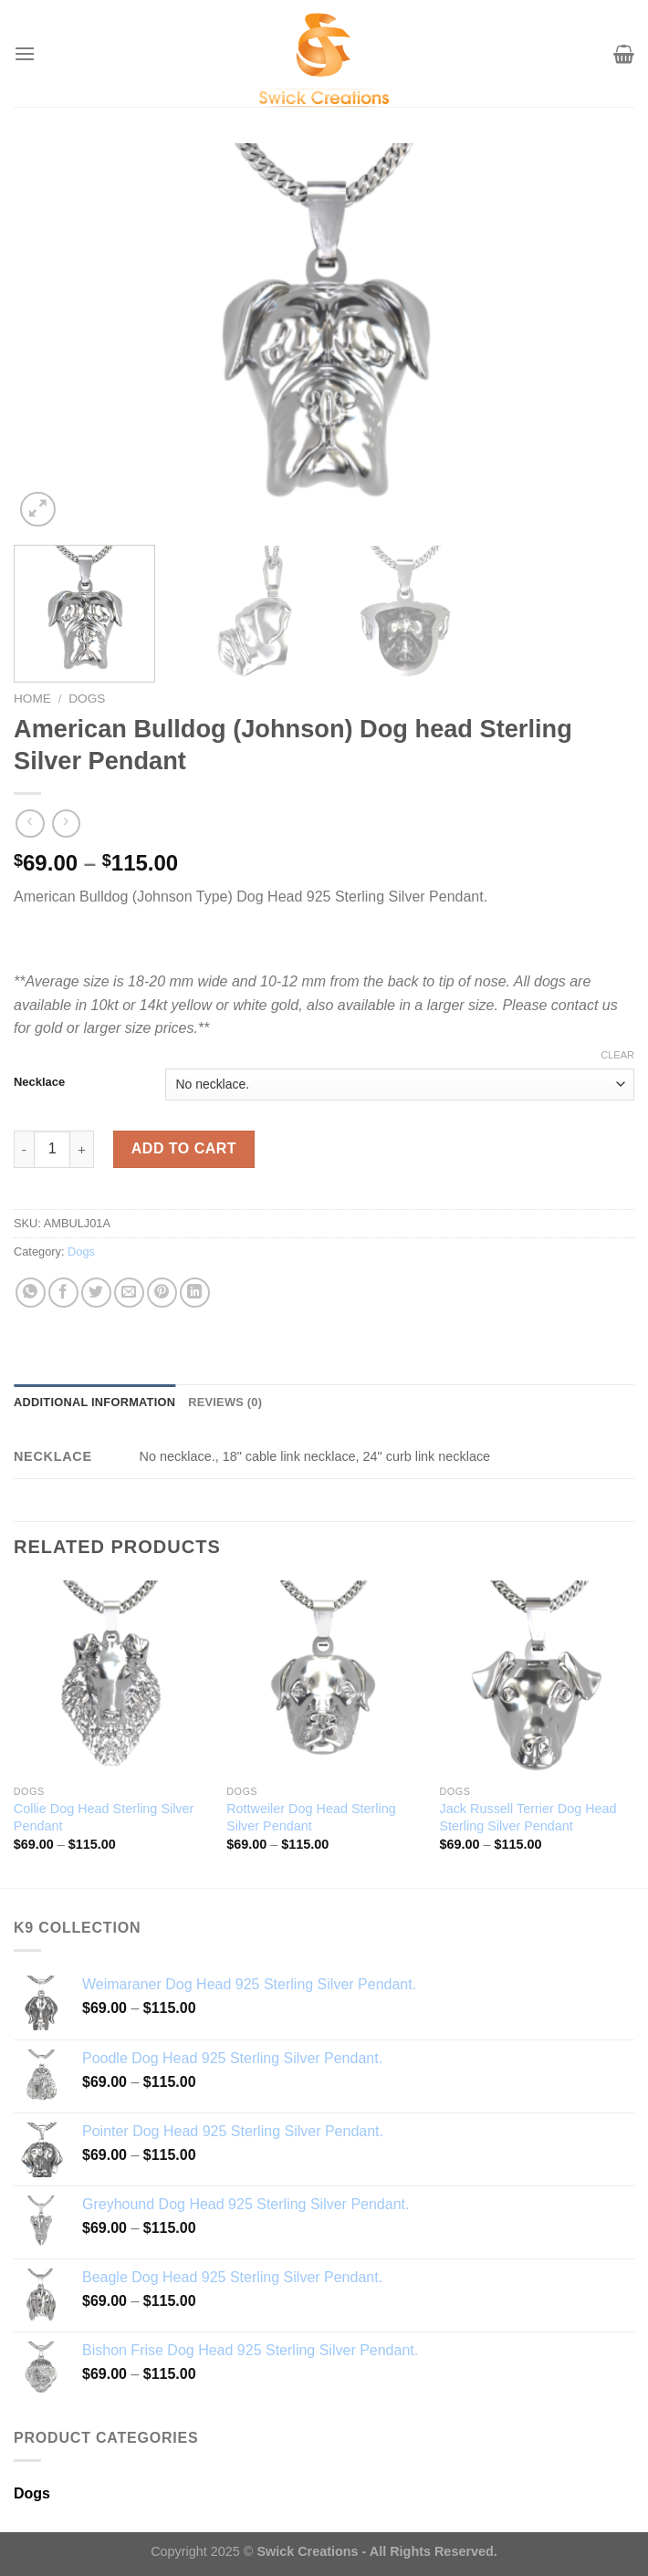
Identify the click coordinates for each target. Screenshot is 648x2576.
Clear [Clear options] (617, 1054)
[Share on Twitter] (96, 1293)
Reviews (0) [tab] (225, 1402)
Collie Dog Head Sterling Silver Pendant (104, 1817)
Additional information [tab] (94, 1402)
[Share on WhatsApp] (31, 1293)
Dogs (86, 698)
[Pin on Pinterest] (162, 1293)
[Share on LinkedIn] (195, 1293)
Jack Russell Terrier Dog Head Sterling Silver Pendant (527, 1817)
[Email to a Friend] (129, 1293)
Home (32, 698)
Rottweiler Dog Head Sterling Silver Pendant (311, 1817)
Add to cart (183, 1148)
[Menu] (25, 53)
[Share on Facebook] (63, 1293)
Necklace (39, 1082)
